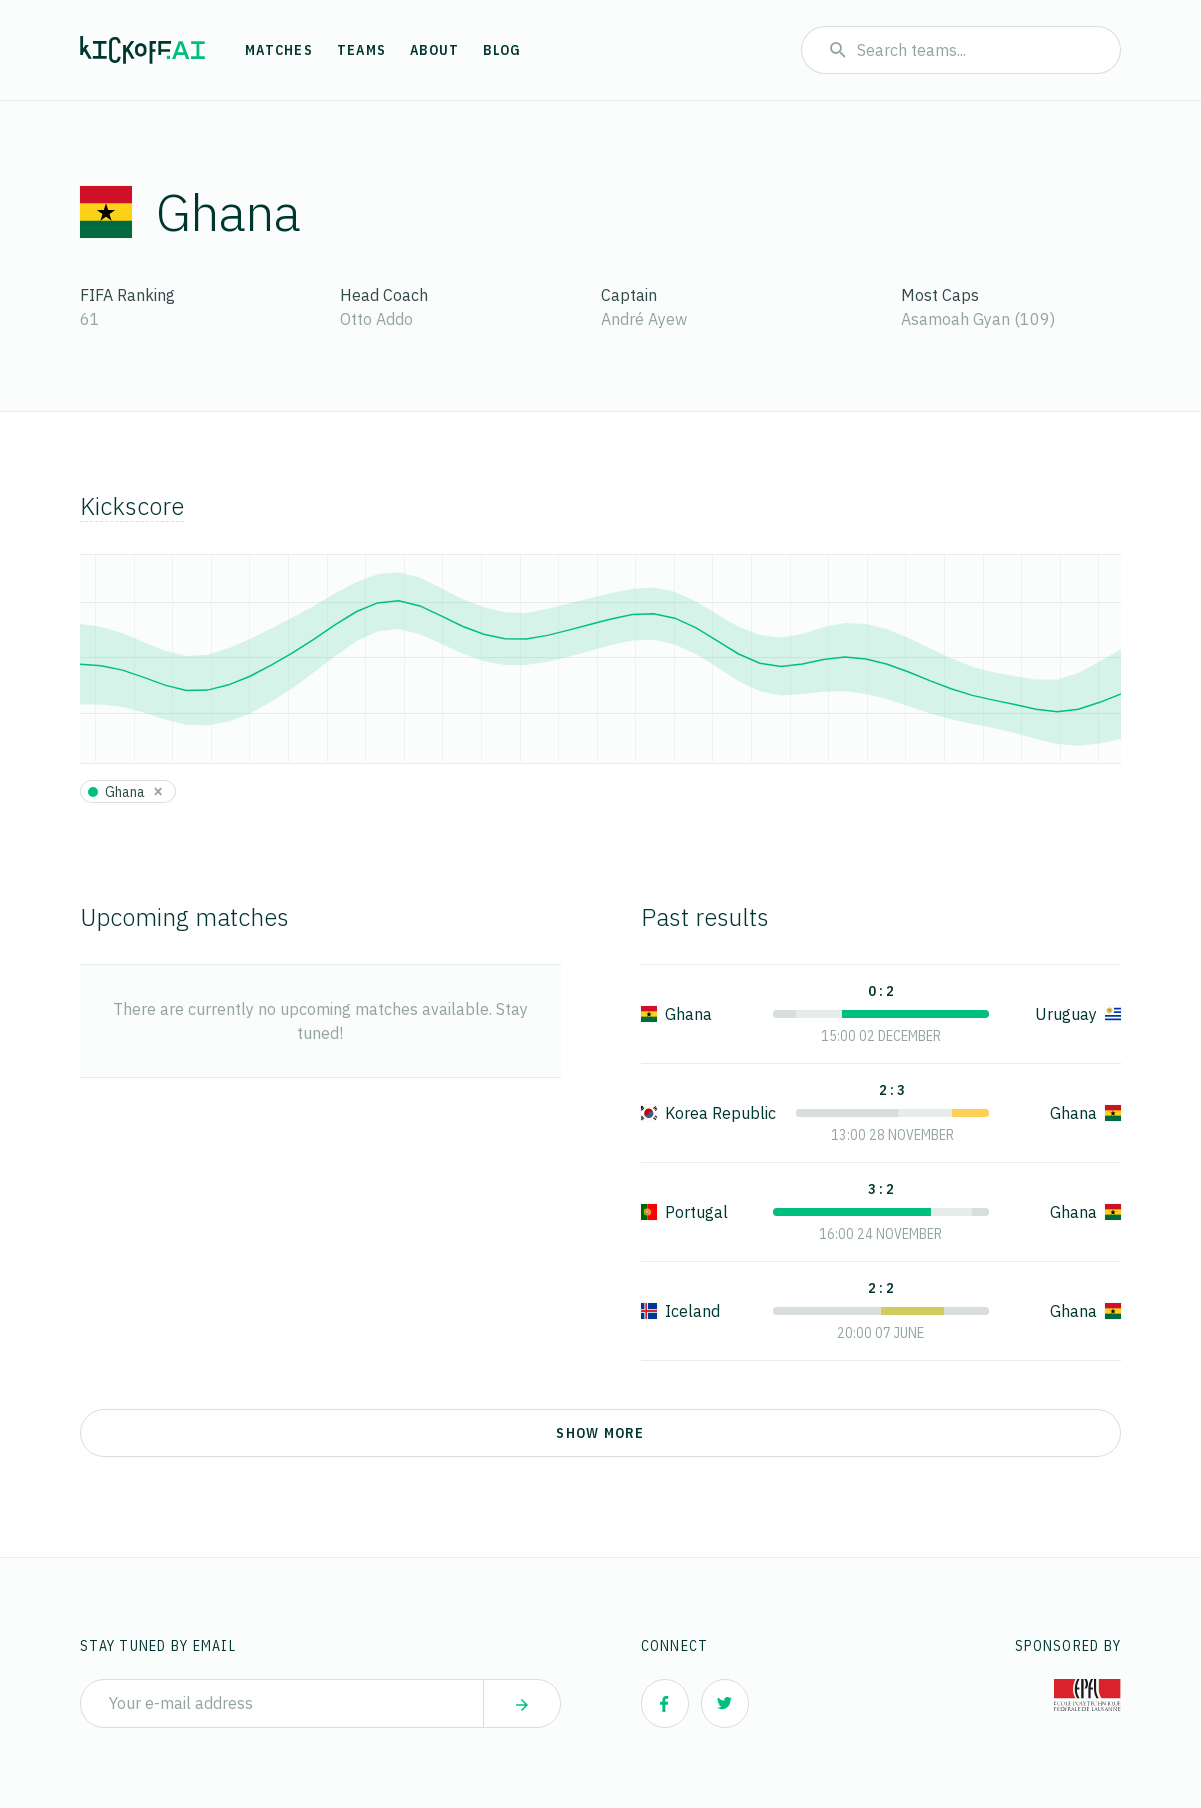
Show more (600, 1433)
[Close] (158, 791)
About (434, 50)
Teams (361, 50)
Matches (279, 50)
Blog (502, 50)
